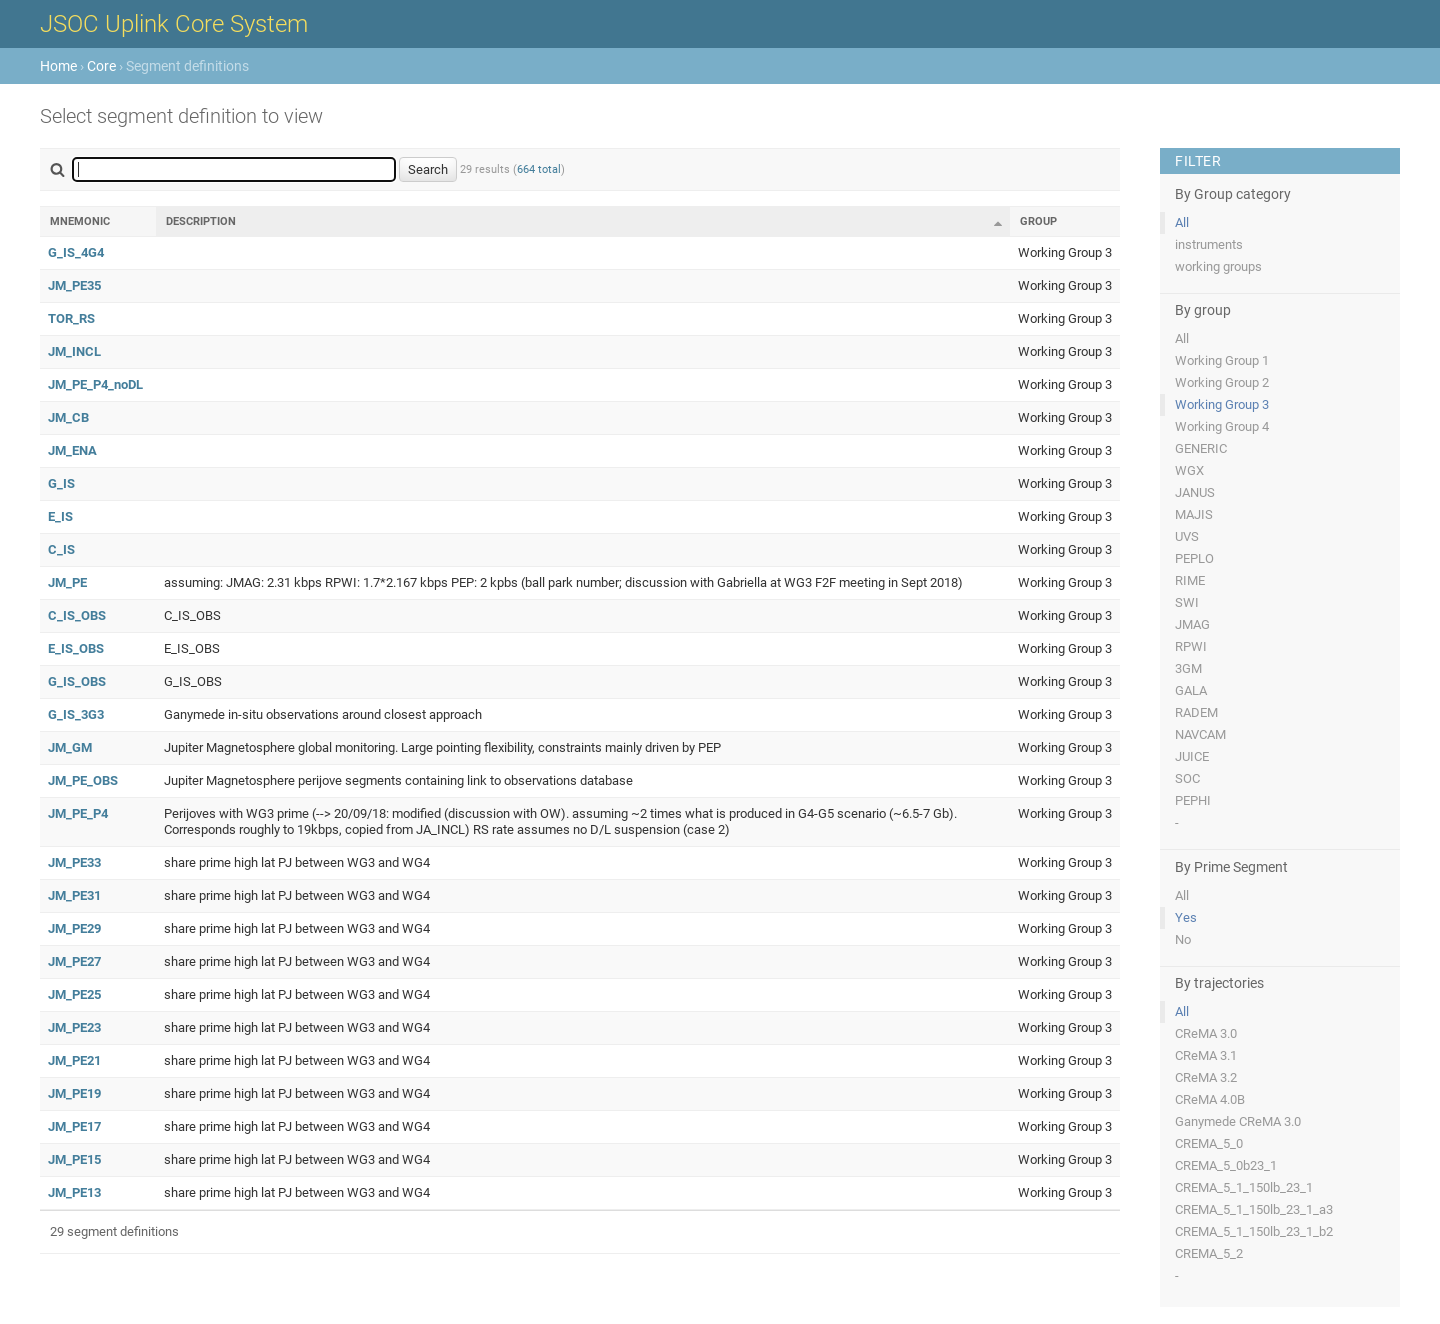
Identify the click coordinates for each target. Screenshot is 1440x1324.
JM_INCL (74, 351)
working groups (1218, 266)
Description (201, 221)
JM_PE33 (74, 862)
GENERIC (1201, 448)
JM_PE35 (74, 285)
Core (101, 66)
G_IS (61, 483)
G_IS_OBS (77, 681)
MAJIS (1194, 514)
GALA (1191, 690)
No (1183, 939)
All (1182, 222)
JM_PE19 (74, 1093)
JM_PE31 (74, 895)
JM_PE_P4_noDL (95, 384)
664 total (539, 169)
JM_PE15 (74, 1159)
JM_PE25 (74, 994)
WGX (1189, 470)
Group (1038, 221)
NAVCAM (1200, 734)
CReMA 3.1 (1206, 1055)
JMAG (1192, 624)
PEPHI (1193, 800)
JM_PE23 (74, 1027)
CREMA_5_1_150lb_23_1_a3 (1254, 1209)
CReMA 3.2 (1206, 1077)
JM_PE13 (74, 1192)
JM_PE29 (74, 928)
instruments (1209, 244)
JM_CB (68, 417)
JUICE (1192, 756)
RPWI (1191, 646)
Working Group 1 (1222, 360)
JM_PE (67, 582)
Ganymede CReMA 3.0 (1238, 1121)
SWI (1187, 602)
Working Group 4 (1222, 426)
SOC (1187, 778)
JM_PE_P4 (78, 813)
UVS (1187, 536)
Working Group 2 (1222, 382)
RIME (1190, 580)
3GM (1188, 668)
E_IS (60, 516)
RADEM (1196, 712)
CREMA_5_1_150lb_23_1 (1244, 1187)
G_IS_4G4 (76, 252)
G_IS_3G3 (76, 714)
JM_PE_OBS (83, 780)
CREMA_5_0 (1209, 1143)
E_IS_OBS (76, 648)
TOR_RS (71, 318)
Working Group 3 (1222, 404)
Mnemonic (80, 221)
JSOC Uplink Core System (174, 24)
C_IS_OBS (77, 615)
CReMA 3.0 (1206, 1033)
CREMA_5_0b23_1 (1226, 1165)
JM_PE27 (74, 961)
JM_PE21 (74, 1060)
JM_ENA (72, 450)
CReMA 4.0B (1210, 1099)
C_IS (61, 549)
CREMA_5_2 (1209, 1253)
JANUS (1195, 492)
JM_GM (70, 747)
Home (58, 66)
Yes (1186, 917)
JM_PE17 (74, 1126)
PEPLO (1194, 558)
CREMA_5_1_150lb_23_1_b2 (1254, 1231)
